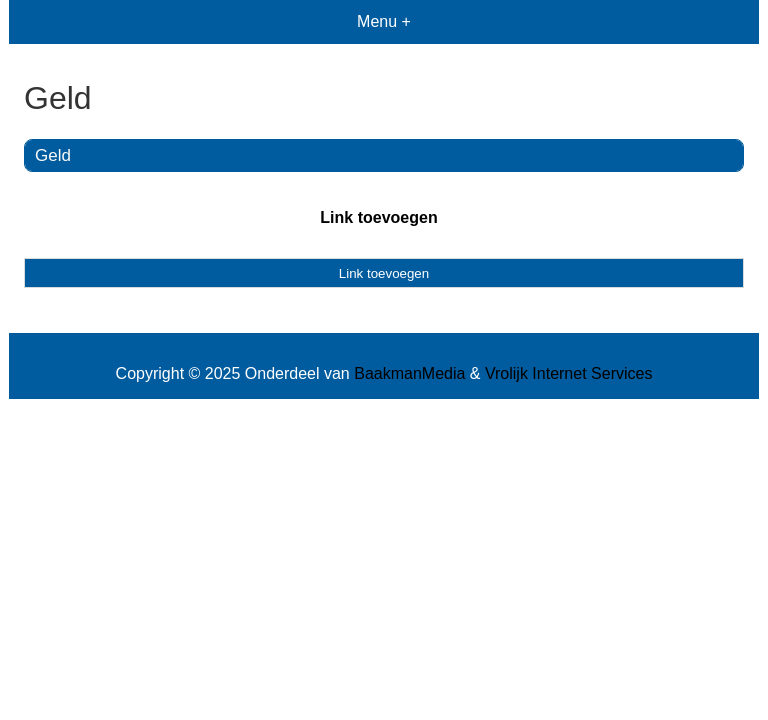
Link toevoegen (378, 217)
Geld (53, 155)
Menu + (384, 21)
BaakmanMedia (409, 373)
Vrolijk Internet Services (568, 373)
